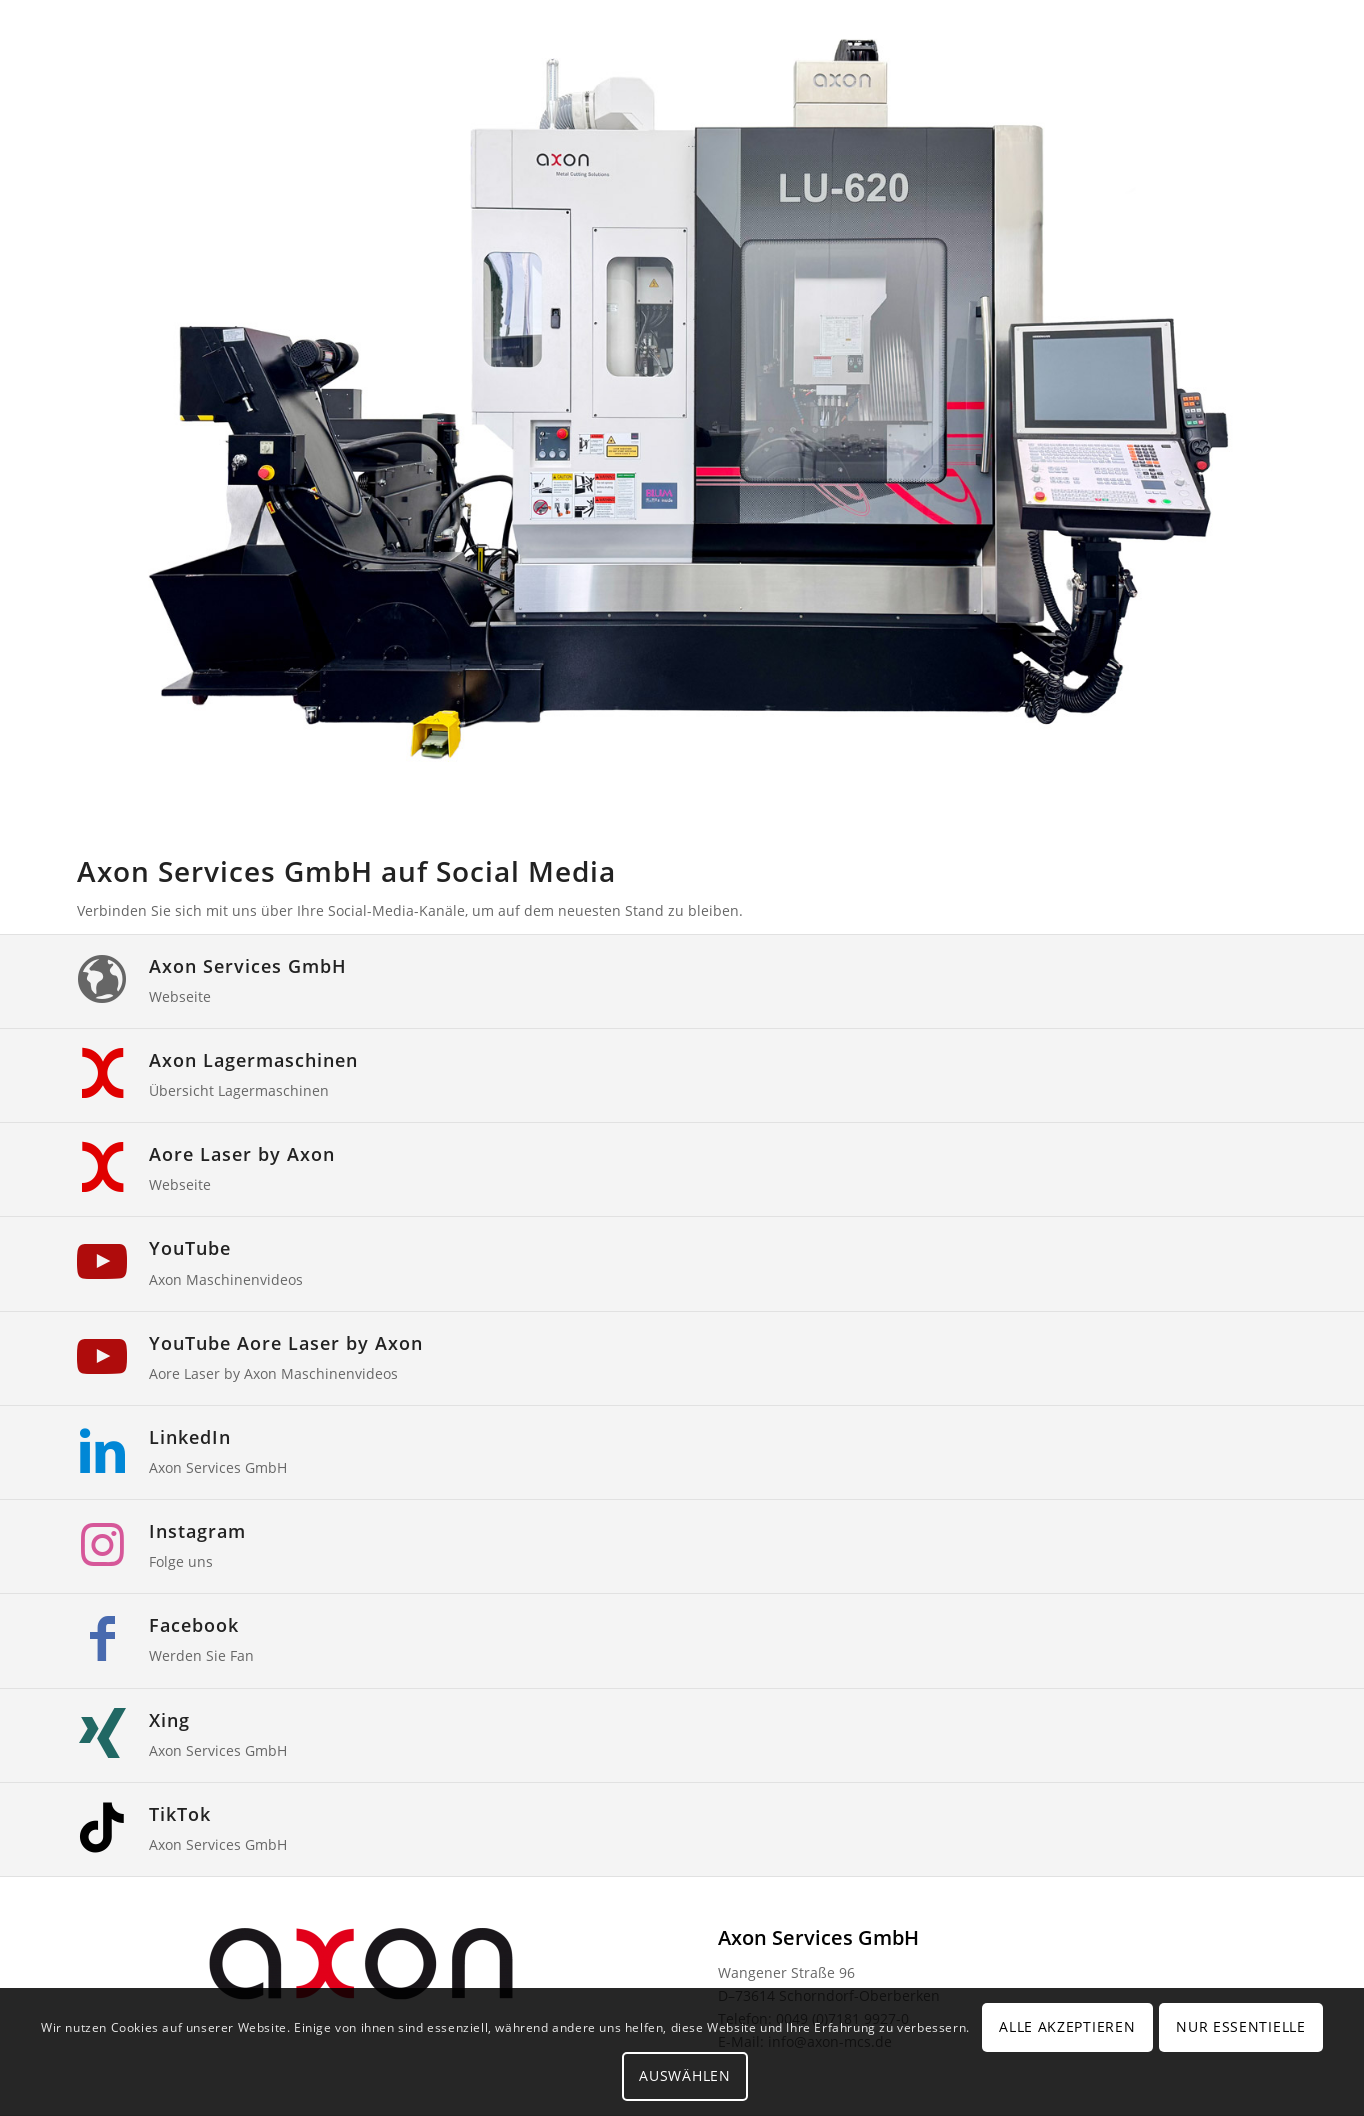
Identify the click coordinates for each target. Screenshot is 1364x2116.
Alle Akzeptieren (1067, 2026)
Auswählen (684, 2075)
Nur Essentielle (1241, 2026)
